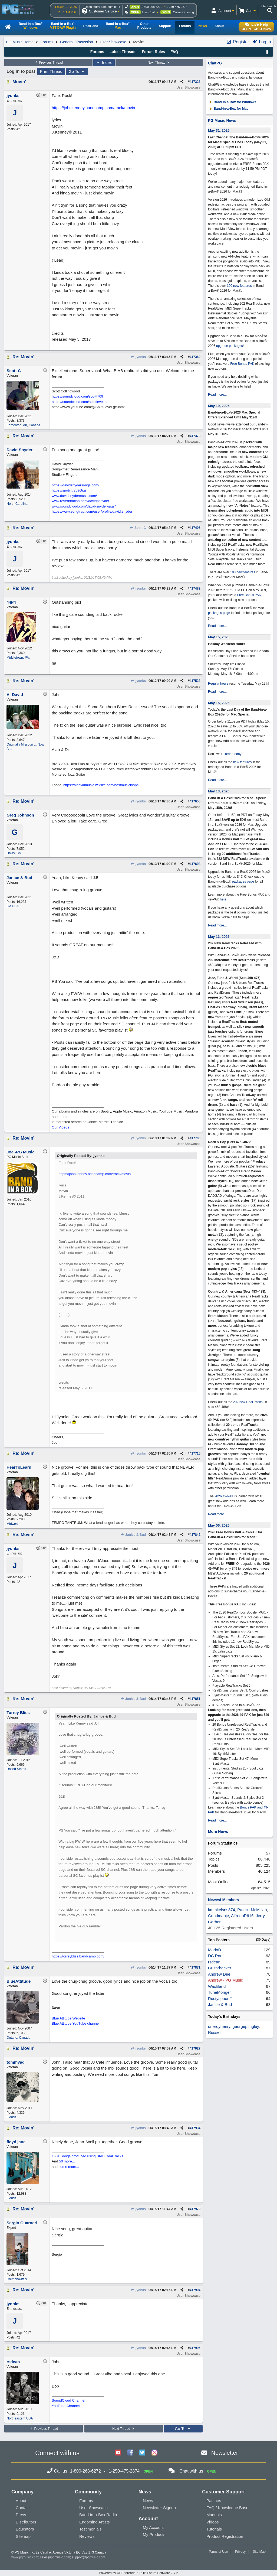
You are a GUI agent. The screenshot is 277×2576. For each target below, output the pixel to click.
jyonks (138, 357)
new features (242, 762)
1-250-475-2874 (176, 6)
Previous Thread (48, 62)
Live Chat (148, 12)
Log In (261, 42)
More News (218, 1831)
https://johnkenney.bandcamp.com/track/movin (93, 107)
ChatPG (215, 63)
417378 (195, 436)
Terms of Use (218, 2552)
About (21, 2500)
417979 (195, 2209)
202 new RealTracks (248, 1402)
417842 (195, 1535)
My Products (154, 2534)
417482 (195, 588)
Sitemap (23, 2536)
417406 (195, 528)
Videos (212, 2522)
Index (104, 62)
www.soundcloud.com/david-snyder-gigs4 (84, 506)
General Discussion (76, 42)
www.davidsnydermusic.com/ (74, 496)
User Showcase (113, 42)
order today (233, 754)
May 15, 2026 (219, 637)
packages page (219, 613)
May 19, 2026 (219, 406)
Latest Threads (123, 52)
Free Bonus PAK (242, 364)
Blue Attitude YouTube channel (76, 2023)
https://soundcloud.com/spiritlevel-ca (80, 402)
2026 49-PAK (224, 1496)
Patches (213, 2500)
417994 (195, 2290)
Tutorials (214, 2529)
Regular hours (218, 683)
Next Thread (159, 62)
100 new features (239, 286)
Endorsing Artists (94, 2522)
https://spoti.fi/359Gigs (69, 490)
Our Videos (60, 1127)
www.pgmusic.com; (25, 2557)
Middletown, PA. (18, 657)
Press (21, 2514)
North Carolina (16, 504)
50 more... (67, 2161)
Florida (11, 2117)
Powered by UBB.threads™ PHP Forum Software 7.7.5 (138, 2573)
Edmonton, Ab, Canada (23, 425)
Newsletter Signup (159, 2507)
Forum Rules (153, 52)
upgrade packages (229, 346)
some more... (69, 2167)
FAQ (174, 52)
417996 (195, 2348)
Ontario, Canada (18, 2038)
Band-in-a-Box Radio (98, 2514)
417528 (195, 681)
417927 (195, 2048)
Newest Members (223, 1900)
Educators (25, 2529)
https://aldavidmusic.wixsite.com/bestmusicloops (100, 785)
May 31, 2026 (219, 130)
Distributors (26, 2522)
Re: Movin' (23, 356)
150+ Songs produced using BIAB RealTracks (87, 2156)
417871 (195, 1967)
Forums (46, 42)
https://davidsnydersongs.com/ (75, 485)
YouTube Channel (66, 2406)
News (148, 2500)
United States (16, 1769)
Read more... (217, 394)
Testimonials (90, 2529)
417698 (195, 864)
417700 (195, 1138)
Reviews (87, 2536)
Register (237, 42)
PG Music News (222, 120)
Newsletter (224, 2453)
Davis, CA (13, 853)
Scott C (138, 528)
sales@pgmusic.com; (56, 2557)
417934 (195, 2128)
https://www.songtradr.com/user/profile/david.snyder (92, 511)
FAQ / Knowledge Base (227, 2507)
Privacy (240, 2552)
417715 (195, 1453)
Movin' (19, 81)
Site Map (259, 2552)
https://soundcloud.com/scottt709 (77, 396)
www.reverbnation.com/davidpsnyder (80, 501)
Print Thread (51, 71)
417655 (195, 801)
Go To (77, 71)
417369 (195, 357)
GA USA (12, 906)
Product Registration (224, 2536)
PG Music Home (20, 42)
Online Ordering (183, 12)
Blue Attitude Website (68, 2018)
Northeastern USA (19, 2418)
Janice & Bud (133, 1535)
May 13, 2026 (219, 791)
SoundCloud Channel (68, 2400)
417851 (195, 1699)
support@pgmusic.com (88, 2557)
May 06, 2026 (219, 1525)
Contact (23, 2507)
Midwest (12, 1524)
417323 (195, 82)
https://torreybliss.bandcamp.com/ (78, 1956)
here (223, 899)
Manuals (214, 2514)
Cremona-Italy (16, 2279)
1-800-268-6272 (151, 6)
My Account (153, 2527)
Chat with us (191, 2471)
